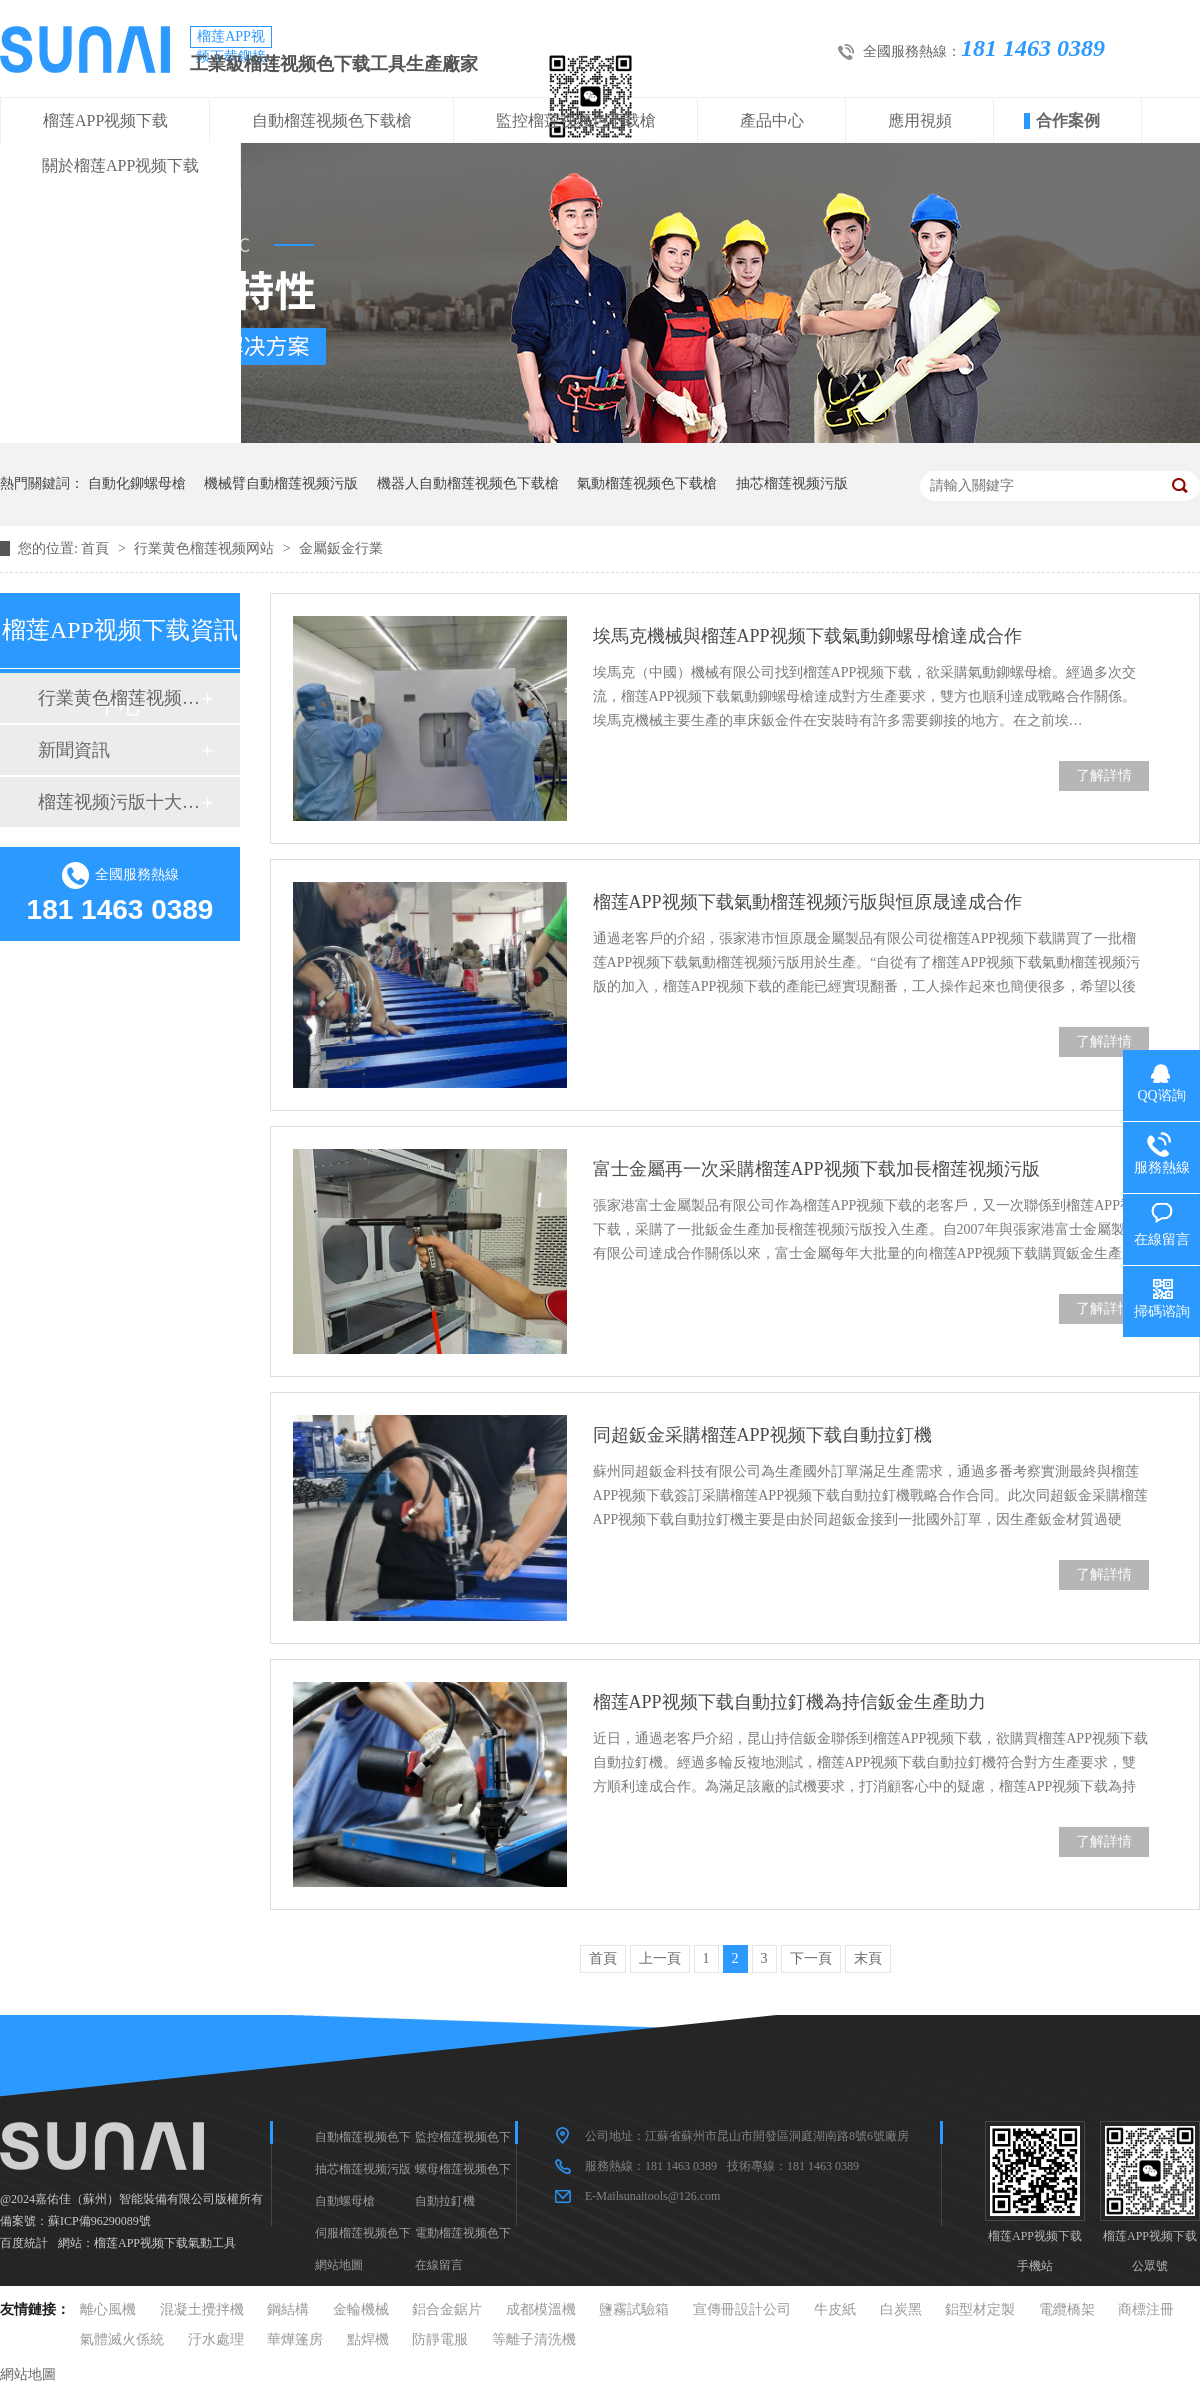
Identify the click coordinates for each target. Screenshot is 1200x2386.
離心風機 (108, 2309)
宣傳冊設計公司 (742, 2309)
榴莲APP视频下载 (105, 120)
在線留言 (439, 2265)
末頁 (868, 1958)
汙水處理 (216, 2339)
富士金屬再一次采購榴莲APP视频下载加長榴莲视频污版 (816, 1169)
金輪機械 (361, 2309)
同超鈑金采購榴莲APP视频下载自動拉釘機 (762, 1435)
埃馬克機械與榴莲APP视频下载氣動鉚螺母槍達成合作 (807, 636)
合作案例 (1068, 120)
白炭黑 (901, 2309)
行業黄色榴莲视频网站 (206, 548)
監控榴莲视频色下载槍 (576, 120)
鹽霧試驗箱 (634, 2309)
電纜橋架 (1067, 2309)
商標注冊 (1146, 2309)
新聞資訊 (74, 750)
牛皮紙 (835, 2309)
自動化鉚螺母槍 (137, 483)
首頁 (97, 548)
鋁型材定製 (980, 2309)
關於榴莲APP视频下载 (120, 165)
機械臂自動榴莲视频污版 (281, 483)
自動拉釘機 (445, 2201)
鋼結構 (288, 2309)
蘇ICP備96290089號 (99, 2221)
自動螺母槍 (345, 2201)
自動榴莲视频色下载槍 (332, 120)
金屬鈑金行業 (341, 548)
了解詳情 (1104, 775)
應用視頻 (920, 120)
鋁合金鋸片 (447, 2309)
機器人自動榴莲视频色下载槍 (468, 483)
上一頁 (660, 1958)
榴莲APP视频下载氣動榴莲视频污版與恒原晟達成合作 (807, 902)
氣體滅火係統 (122, 2339)
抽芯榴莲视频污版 (792, 483)
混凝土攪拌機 (202, 2309)
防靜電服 (440, 2339)
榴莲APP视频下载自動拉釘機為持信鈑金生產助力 (789, 1702)
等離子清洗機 (534, 2339)
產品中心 (772, 120)
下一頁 (811, 1958)
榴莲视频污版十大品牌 (119, 802)
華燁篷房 (295, 2339)
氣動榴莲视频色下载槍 (647, 483)
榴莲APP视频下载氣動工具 (165, 2243)
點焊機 (368, 2339)
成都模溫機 (541, 2309)
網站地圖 (339, 2265)
